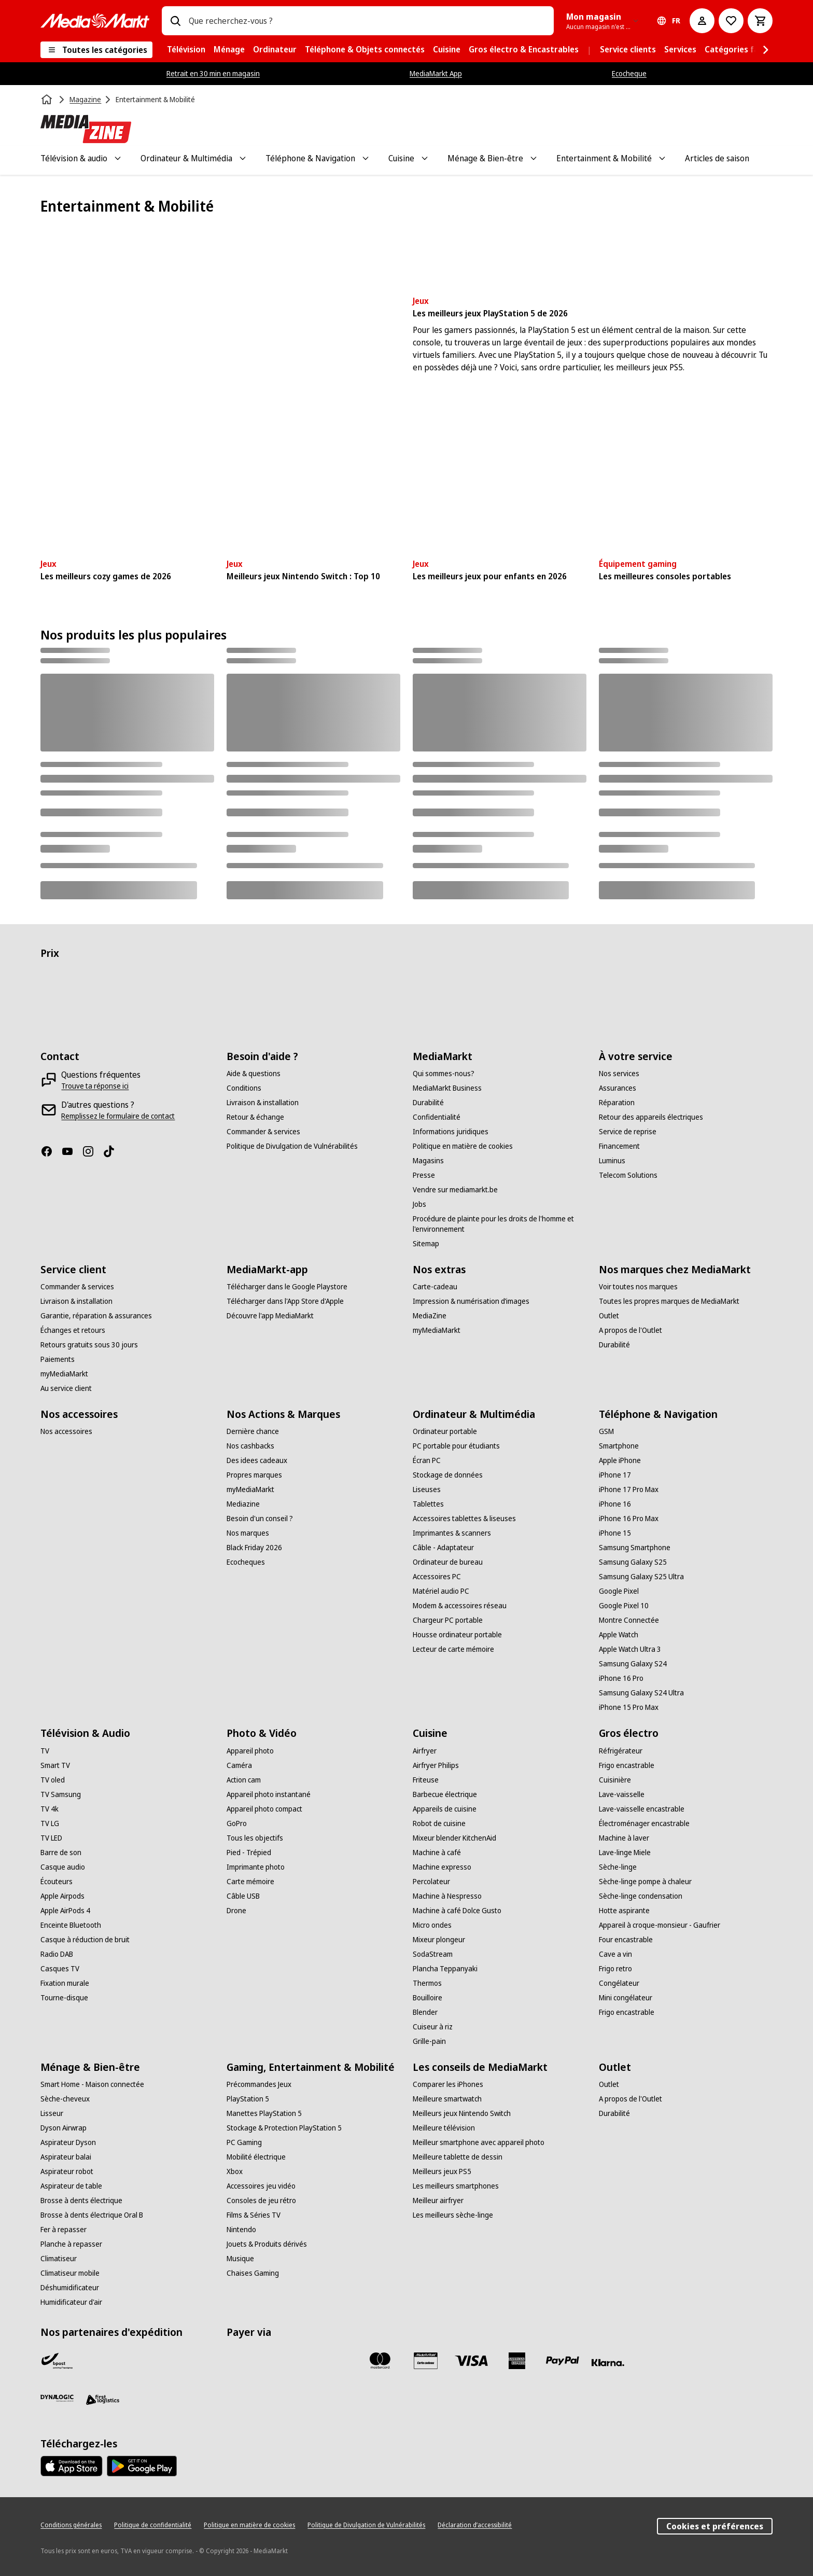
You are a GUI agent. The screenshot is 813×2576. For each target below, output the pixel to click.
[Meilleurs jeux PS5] (442, 2171)
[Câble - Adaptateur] (443, 1547)
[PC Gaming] (244, 2142)
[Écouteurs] (56, 1881)
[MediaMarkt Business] (447, 1088)
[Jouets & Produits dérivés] (267, 2244)
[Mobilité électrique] (256, 2157)
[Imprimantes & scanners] (452, 1533)
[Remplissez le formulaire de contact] (118, 1116)
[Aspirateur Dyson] (68, 2142)
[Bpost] (57, 2360)
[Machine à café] (437, 1852)
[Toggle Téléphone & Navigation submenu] (365, 158)
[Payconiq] (288, 2360)
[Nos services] (619, 1073)
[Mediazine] (243, 1504)
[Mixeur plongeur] (439, 1939)
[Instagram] (92, 1151)
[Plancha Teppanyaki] (445, 1969)
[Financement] (619, 1146)
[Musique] (240, 2258)
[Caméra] (239, 1765)
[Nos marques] (248, 1533)
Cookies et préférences (715, 2526)
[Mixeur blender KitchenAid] (454, 1838)
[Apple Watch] (618, 1635)
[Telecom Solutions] (628, 1175)
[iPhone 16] (615, 1504)
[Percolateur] (431, 1881)
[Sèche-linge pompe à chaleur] (645, 1881)
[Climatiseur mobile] (70, 2273)
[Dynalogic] (57, 2398)
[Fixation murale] (64, 1983)
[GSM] (606, 1431)
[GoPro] (237, 1823)
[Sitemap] (426, 1243)
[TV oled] (52, 1780)
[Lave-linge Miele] (625, 1852)
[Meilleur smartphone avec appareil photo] (478, 2142)
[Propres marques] (254, 1475)
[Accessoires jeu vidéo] (261, 2186)
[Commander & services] (263, 1131)
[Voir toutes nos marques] (638, 1287)
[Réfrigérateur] (620, 1751)
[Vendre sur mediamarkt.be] (455, 1190)
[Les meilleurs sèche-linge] (453, 2215)
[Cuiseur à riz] (433, 2027)
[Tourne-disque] (64, 1998)
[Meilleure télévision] (444, 2128)
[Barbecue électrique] (445, 1794)
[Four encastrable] (626, 1939)
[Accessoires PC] (437, 1576)
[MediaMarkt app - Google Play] (142, 2466)
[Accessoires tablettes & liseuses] (464, 1518)
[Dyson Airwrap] (63, 2128)
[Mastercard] (380, 2360)
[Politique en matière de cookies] (463, 1146)
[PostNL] (102, 2360)
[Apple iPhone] (620, 1460)
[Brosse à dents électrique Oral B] (91, 2215)
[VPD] (148, 2360)
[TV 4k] (49, 1809)
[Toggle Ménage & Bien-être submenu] (533, 158)
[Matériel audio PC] (441, 1591)
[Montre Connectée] (629, 1620)
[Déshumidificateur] (69, 2287)
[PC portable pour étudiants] (456, 1446)
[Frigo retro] (615, 1969)
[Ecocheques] (246, 1562)
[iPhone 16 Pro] (621, 1678)
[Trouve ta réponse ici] (95, 1086)
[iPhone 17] (615, 1475)
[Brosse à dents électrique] (81, 2200)
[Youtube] (71, 1151)
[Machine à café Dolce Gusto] (457, 1910)
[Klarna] (608, 2363)
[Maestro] (334, 2360)
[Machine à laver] (624, 1838)
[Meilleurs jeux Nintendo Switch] (462, 2113)
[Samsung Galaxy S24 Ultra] (641, 1693)
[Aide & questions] (254, 1073)
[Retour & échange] (255, 1117)
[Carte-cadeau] (435, 1287)
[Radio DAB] (56, 1954)
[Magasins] (428, 1160)
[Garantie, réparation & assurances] (96, 1316)
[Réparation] (617, 1102)
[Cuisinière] (615, 1780)
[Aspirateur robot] (66, 2171)
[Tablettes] (428, 1504)
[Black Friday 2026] (254, 1547)
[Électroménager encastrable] (644, 1823)
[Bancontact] (243, 2360)
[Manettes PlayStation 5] (264, 2113)
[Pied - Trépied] (249, 1852)
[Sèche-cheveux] (65, 2099)
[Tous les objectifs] (255, 1838)
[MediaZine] (429, 1316)
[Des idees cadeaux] (257, 1460)
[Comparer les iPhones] (448, 2084)
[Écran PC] (427, 1460)
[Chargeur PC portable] (448, 1620)
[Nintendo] (241, 2229)
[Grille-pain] (429, 2041)
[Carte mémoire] (250, 1881)
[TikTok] (113, 1151)
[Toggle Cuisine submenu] (424, 158)
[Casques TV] (59, 1969)
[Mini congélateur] (625, 1998)
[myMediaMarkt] (64, 1374)
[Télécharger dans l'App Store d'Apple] (285, 1301)
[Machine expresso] (442, 1867)
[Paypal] (562, 2360)
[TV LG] (49, 1823)
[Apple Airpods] (62, 1896)
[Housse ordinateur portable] (457, 1635)
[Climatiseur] (58, 2258)
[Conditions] (244, 1088)
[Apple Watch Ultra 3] (630, 1649)
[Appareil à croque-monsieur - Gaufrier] (659, 1925)
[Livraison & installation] (263, 1102)
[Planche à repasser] (71, 2244)
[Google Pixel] (619, 1591)
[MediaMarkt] (94, 20)
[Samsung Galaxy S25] (633, 1562)
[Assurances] (617, 1088)
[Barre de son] (60, 1852)
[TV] (44, 1751)
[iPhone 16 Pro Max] (628, 1518)
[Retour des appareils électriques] (651, 1117)
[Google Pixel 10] (624, 1605)
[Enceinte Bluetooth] (70, 1925)
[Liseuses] (427, 1489)
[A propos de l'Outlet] (630, 1330)
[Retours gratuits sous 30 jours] (89, 1345)
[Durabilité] (428, 1102)
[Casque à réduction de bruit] (85, 1939)
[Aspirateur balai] (65, 2157)
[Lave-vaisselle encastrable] (641, 1809)
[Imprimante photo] (256, 1867)
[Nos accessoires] (66, 1431)
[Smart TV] (55, 1765)
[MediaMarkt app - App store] (71, 2466)
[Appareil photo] (250, 1751)
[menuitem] (186, 49)
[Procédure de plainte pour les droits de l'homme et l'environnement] (499, 1224)
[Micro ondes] (432, 1925)
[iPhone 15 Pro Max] (628, 1707)
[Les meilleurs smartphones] (456, 2186)
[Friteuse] (426, 1780)
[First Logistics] (102, 2400)
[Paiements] (57, 1359)
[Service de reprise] (627, 1131)
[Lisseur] (51, 2113)
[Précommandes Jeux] (259, 2084)
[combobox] (367, 20)
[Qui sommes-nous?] (443, 1073)
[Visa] (471, 2360)
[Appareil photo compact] (264, 1809)
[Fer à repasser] (63, 2229)
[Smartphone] (619, 1446)
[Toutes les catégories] (96, 49)
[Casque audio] (62, 1867)
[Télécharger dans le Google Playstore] (287, 1287)
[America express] (517, 2360)
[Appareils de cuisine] (444, 1809)
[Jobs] (419, 1204)
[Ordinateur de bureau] (448, 1562)
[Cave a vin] (615, 1954)
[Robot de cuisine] (439, 1823)
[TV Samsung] (60, 1794)
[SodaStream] (433, 1954)
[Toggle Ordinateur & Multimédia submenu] (242, 158)
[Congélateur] (619, 1983)
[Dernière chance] (253, 1431)
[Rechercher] (175, 20)
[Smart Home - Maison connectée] (92, 2084)
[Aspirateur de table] (71, 2186)
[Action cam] (244, 1780)
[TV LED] (51, 1838)
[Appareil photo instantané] (269, 1794)
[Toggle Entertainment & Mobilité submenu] (662, 158)
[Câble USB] (243, 1896)
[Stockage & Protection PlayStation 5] (284, 2128)
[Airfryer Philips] (436, 1765)
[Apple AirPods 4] (65, 1910)
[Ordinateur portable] (445, 1431)
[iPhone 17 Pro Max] (628, 1489)
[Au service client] (66, 1388)
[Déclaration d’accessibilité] (475, 2525)
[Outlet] (609, 1316)
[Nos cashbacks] (250, 1446)
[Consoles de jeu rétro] (261, 2200)
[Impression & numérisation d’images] (471, 1301)
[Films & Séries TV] (254, 2215)
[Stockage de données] (448, 1475)
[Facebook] (50, 1151)
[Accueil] (47, 99)
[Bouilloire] (427, 1998)
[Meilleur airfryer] (438, 2200)
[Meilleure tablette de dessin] (457, 2157)
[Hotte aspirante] (624, 1910)
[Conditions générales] (71, 2525)
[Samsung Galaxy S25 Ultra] (641, 1576)
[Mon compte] (702, 20)
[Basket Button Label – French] (760, 20)
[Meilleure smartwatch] (447, 2099)
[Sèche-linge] (618, 1867)
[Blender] (425, 2012)
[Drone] (236, 1910)
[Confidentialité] (436, 1117)
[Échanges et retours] (72, 1330)
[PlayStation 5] (248, 2099)
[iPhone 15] (615, 1533)
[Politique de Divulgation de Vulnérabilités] (292, 1146)
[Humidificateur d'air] (71, 2302)
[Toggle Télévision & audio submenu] (117, 158)
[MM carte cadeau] (425, 2360)
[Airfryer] (425, 1751)
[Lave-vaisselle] (621, 1794)
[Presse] (424, 1175)
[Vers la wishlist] (731, 20)
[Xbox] (235, 2171)
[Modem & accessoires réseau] (460, 1605)
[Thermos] (427, 1983)
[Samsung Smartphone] (634, 1547)
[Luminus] (612, 1160)
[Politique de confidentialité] (152, 2525)
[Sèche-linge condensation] (640, 1896)
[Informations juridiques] (450, 1131)
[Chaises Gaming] (253, 2273)
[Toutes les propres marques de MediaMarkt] (669, 1301)
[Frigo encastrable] (626, 1765)
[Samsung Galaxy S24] (633, 1664)
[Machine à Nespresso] (447, 1896)
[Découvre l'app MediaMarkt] (270, 1316)
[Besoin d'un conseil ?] (260, 1518)
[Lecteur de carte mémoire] (453, 1649)
